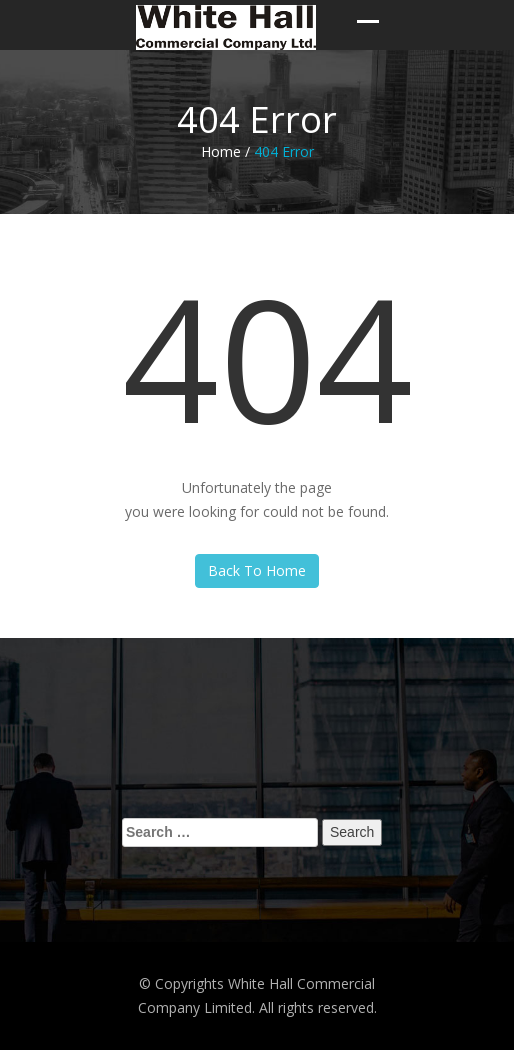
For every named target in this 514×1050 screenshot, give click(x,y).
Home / (225, 151)
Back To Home (257, 570)
